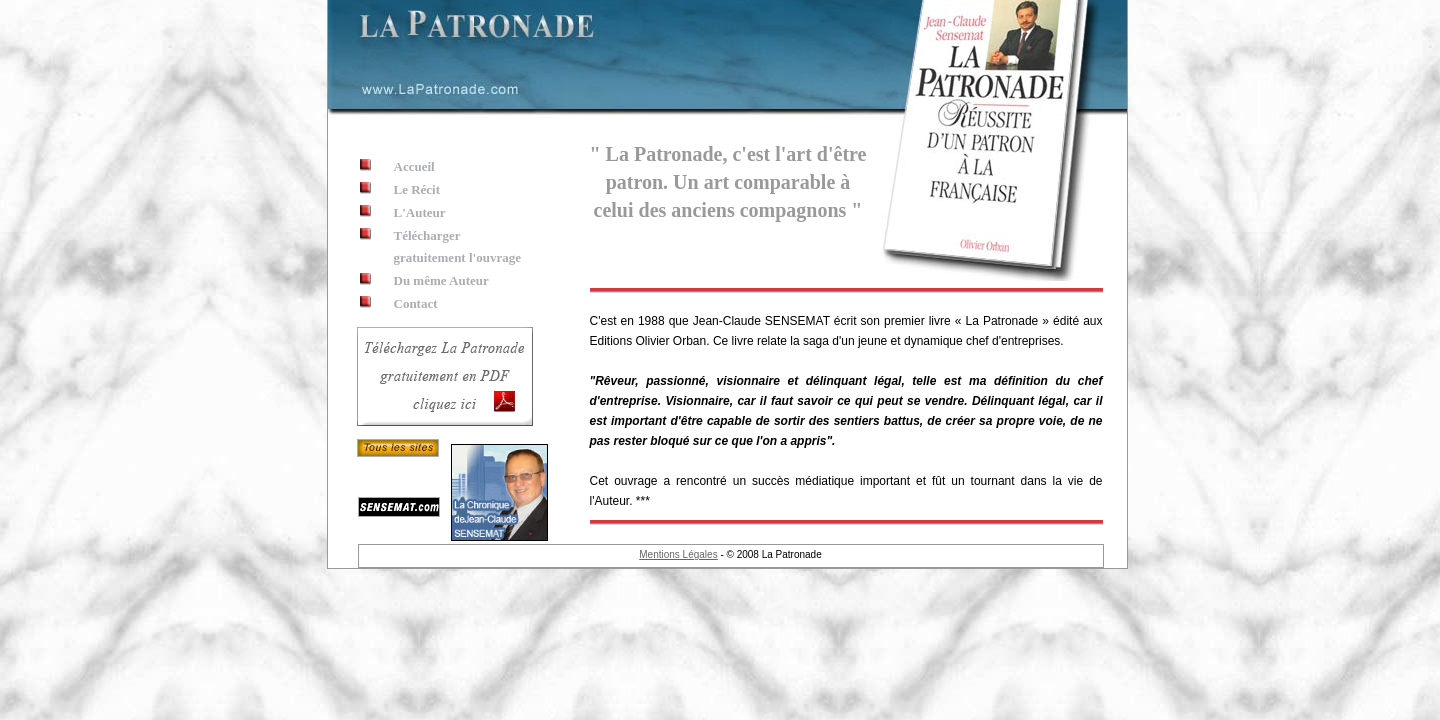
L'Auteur (420, 212)
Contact (416, 303)
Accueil (414, 166)
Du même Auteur (441, 280)
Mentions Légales (678, 554)
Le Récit (417, 189)
